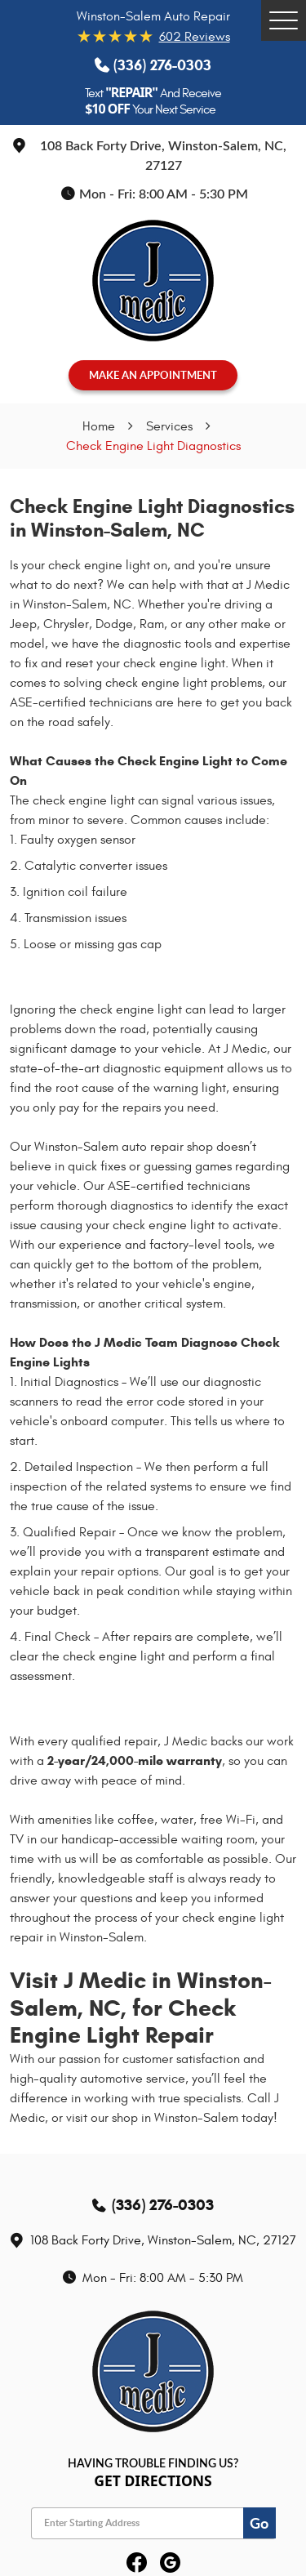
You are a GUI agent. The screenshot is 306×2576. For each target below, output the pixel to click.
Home (98, 426)
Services (169, 426)
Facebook (136, 2563)
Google (170, 2563)
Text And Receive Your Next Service (153, 101)
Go (259, 2523)
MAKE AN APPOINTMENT (153, 375)
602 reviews (194, 36)
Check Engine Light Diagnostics (153, 446)
